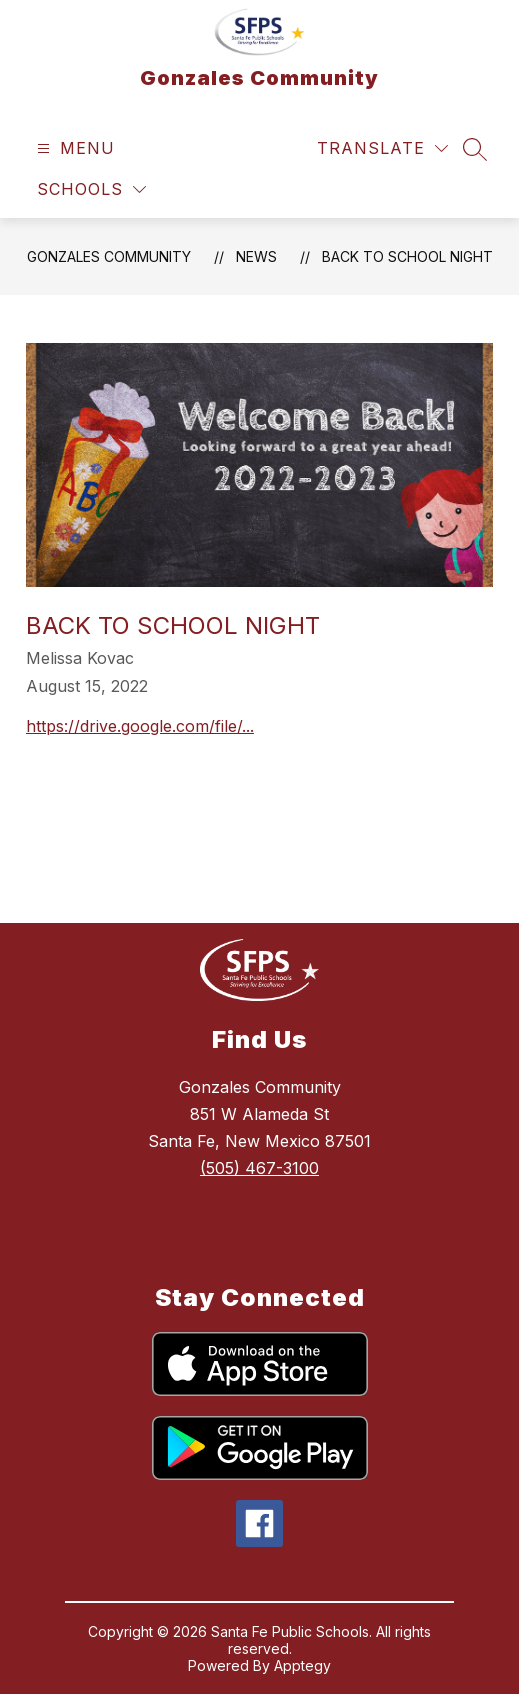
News (256, 256)
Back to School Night (407, 256)
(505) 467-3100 (259, 1168)
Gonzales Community (109, 256)
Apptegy (302, 1665)
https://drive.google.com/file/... (140, 726)
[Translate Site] (382, 148)
